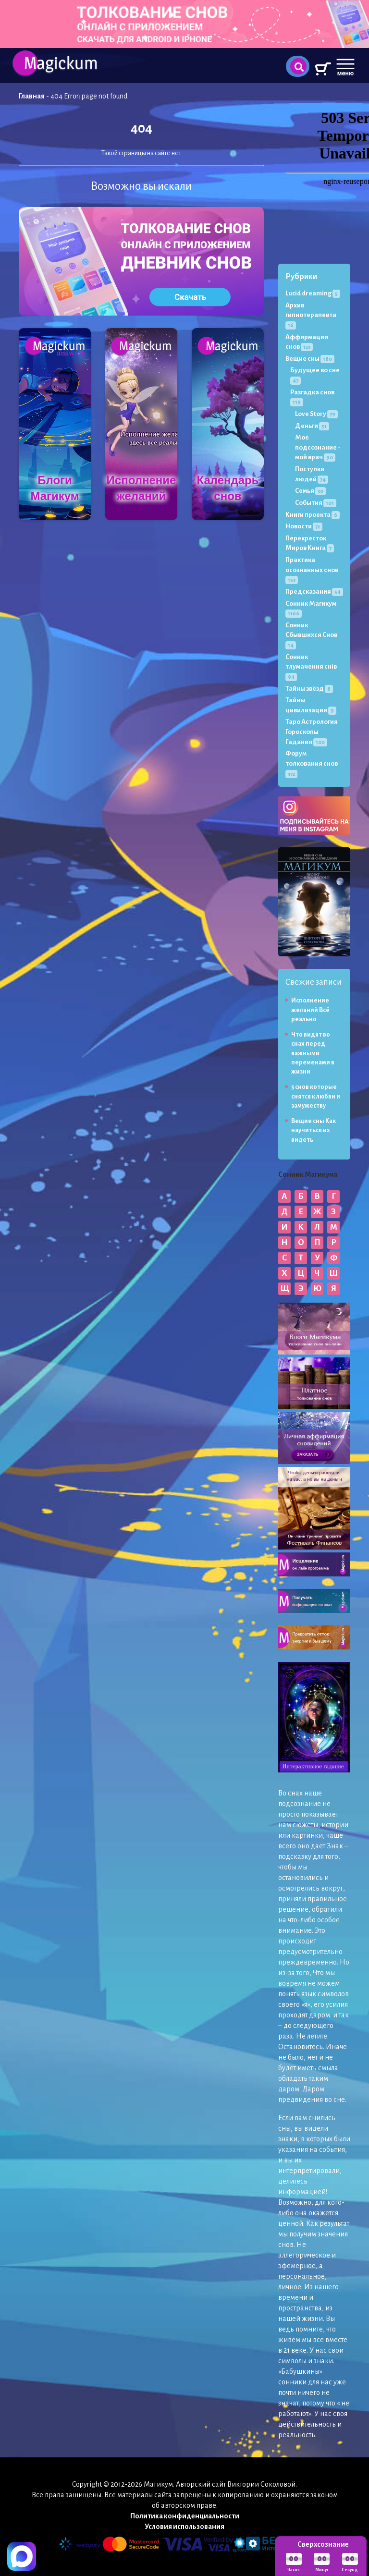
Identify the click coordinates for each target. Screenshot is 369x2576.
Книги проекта (312, 514)
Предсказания (314, 591)
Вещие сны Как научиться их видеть (313, 1130)
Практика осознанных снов (311, 569)
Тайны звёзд (309, 688)
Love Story (316, 413)
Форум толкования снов (311, 763)
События (315, 502)
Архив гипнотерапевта (310, 315)
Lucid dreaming (312, 293)
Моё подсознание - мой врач (318, 447)
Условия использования (184, 2526)
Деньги (312, 425)
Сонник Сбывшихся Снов (311, 635)
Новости (303, 526)
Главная (32, 96)
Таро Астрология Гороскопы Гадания (311, 731)
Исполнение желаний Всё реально (310, 1010)
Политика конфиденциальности (184, 2516)
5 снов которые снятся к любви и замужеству (315, 1096)
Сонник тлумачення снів (311, 666)
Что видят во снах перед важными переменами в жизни (312, 1053)
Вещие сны (309, 358)
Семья (310, 490)
